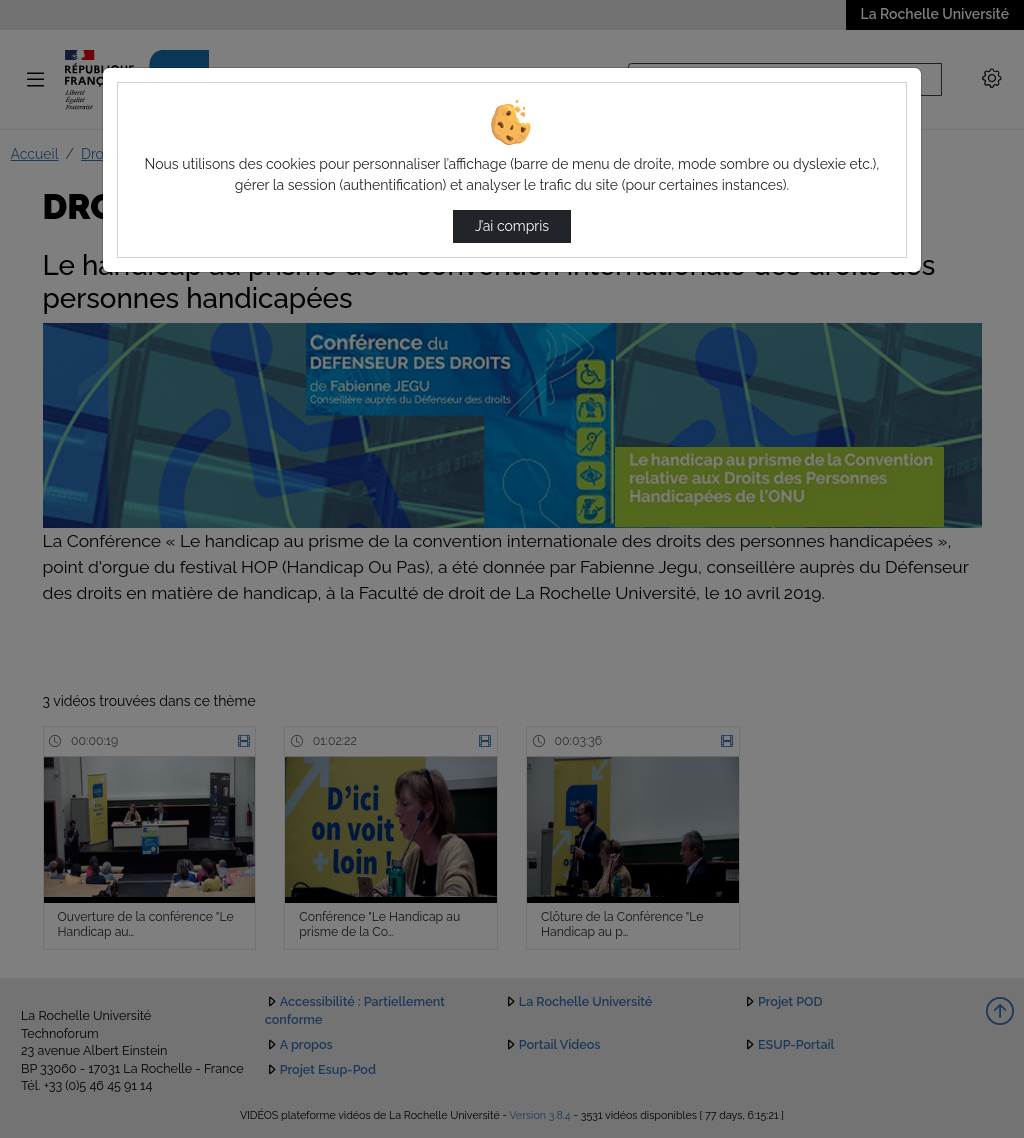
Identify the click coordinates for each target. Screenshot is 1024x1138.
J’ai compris (512, 226)
